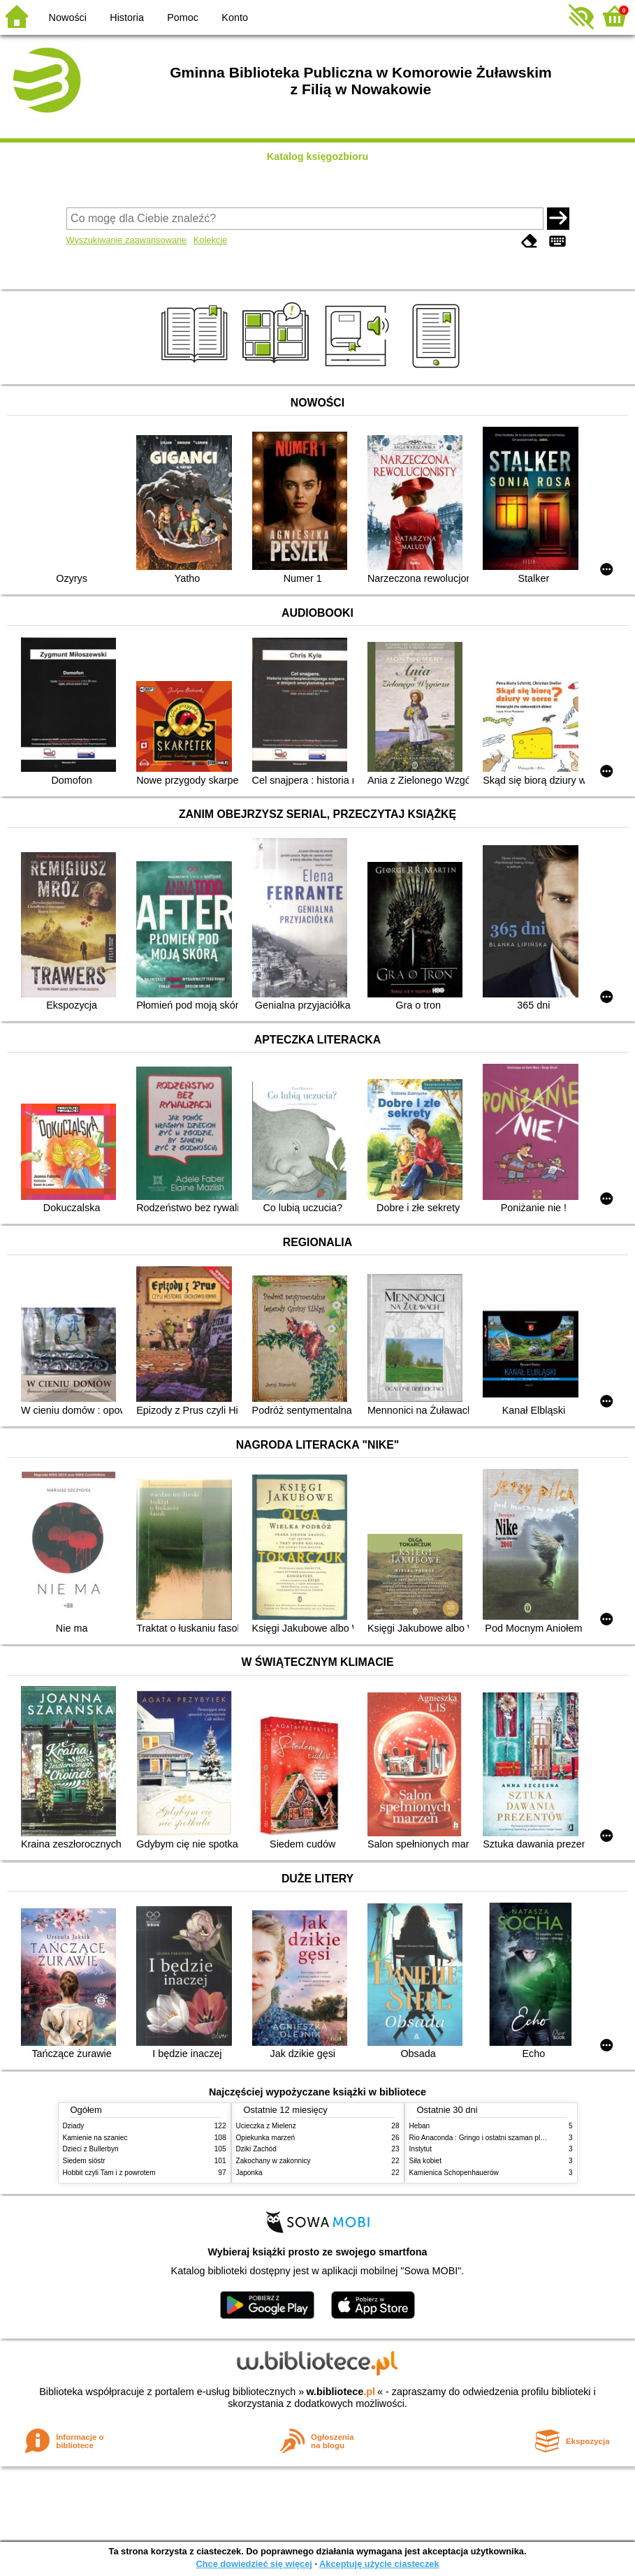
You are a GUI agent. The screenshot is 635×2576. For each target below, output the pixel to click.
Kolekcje (210, 240)
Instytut (420, 2149)
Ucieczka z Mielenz (266, 2126)
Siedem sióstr (84, 2161)
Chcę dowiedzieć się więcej (254, 2564)
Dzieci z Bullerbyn (91, 2149)
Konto (234, 17)
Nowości (68, 17)
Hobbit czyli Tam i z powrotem (109, 2172)
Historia (127, 17)
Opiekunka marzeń (265, 2138)
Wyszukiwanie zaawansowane (126, 240)
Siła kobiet (425, 2161)
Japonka (249, 2172)
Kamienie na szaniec (95, 2138)
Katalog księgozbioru (318, 156)
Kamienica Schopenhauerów (454, 2172)
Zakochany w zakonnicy (273, 2161)
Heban (419, 2126)
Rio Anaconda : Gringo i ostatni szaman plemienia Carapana (503, 2138)
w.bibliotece (340, 2391)
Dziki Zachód (256, 2149)
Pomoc (182, 17)
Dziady (74, 2126)
